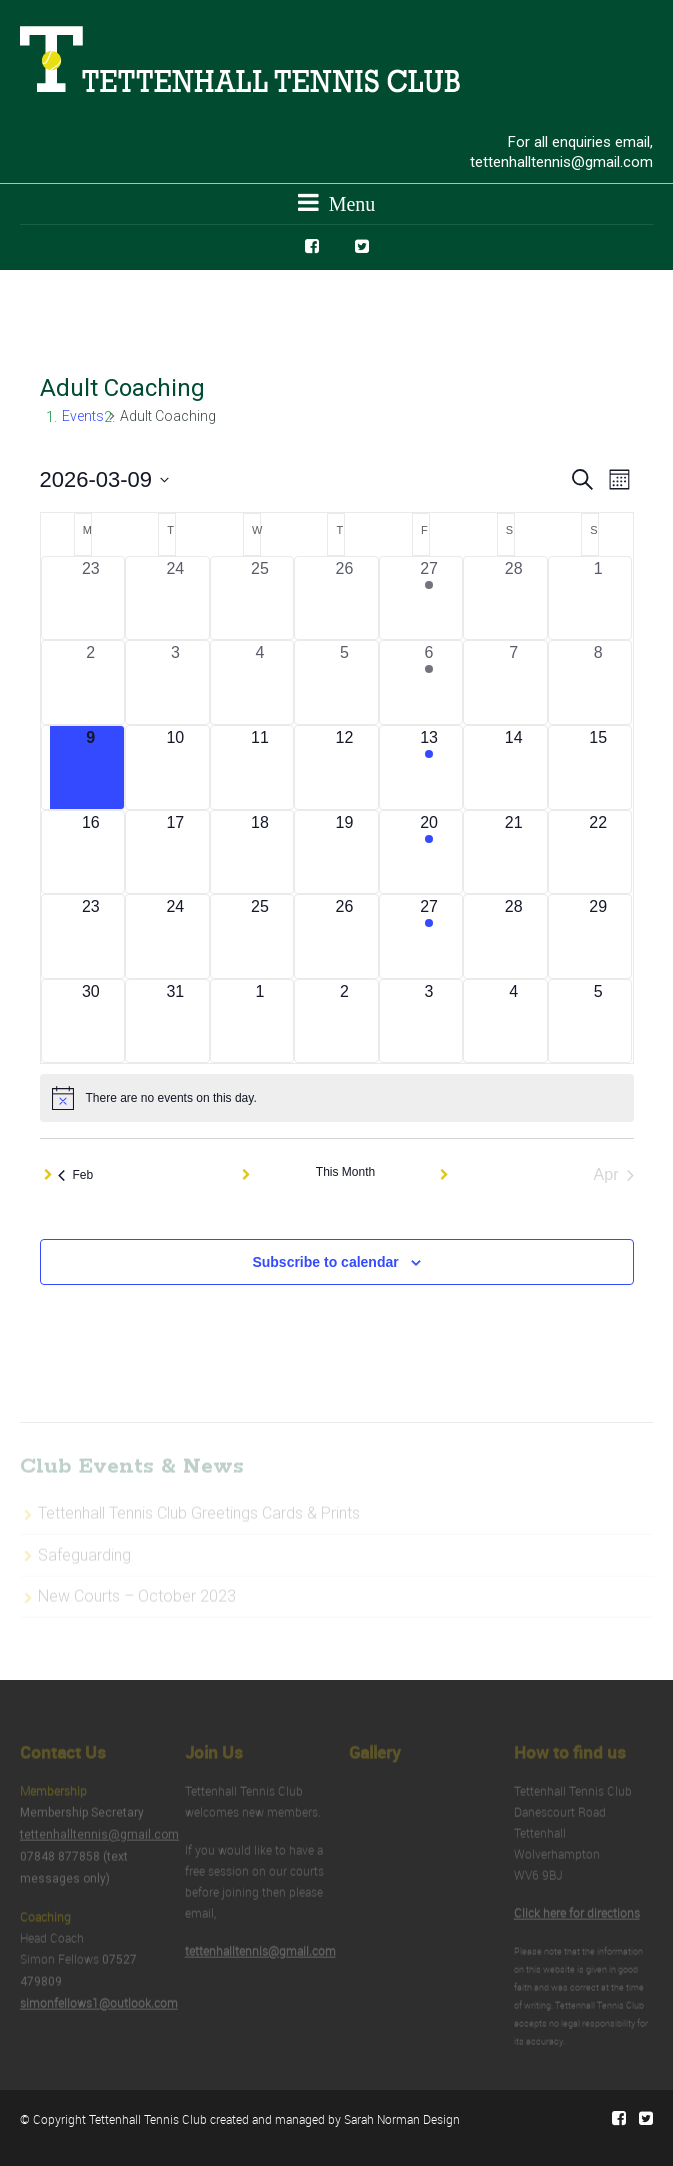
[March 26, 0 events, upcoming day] (344, 936)
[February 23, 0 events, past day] (91, 598)
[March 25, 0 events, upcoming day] (260, 936)
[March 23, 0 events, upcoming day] (91, 936)
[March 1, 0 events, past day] (598, 598)
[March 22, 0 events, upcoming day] (598, 852)
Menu (337, 202)
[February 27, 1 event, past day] (429, 598)
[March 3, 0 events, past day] (175, 682)
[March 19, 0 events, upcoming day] (344, 852)
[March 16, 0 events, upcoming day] (91, 852)
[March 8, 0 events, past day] (598, 682)
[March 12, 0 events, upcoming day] (344, 767)
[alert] (337, 1098)
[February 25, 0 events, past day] (260, 598)
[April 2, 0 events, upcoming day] (344, 1021)
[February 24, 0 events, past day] (175, 598)
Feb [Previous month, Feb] (76, 1175)
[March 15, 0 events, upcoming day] (598, 767)
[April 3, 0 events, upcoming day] (429, 1021)
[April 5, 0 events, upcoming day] (598, 1021)
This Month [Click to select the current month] (345, 1172)
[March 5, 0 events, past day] (344, 682)
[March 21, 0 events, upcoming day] (513, 852)
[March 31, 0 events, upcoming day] (175, 1021)
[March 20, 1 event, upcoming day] (429, 852)
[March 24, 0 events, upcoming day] (175, 936)
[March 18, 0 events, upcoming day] (260, 852)
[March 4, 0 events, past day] (260, 682)
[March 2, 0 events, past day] (91, 682)
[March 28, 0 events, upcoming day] (513, 936)
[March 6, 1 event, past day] (429, 682)
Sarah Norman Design (402, 2119)
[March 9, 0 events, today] (91, 767)
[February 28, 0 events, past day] (513, 598)
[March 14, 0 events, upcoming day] (513, 767)
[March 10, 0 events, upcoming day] (175, 767)
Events (83, 416)
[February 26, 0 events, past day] (344, 598)
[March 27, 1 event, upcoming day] (429, 936)
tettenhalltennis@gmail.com (561, 162)
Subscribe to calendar (325, 1262)
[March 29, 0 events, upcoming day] (598, 936)
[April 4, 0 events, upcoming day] (513, 1021)
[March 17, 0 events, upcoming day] (175, 852)
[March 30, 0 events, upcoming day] (91, 1021)
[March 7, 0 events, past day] (513, 682)
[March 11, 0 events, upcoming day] (260, 767)
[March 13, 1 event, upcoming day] (429, 767)
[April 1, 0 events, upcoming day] (260, 1021)
